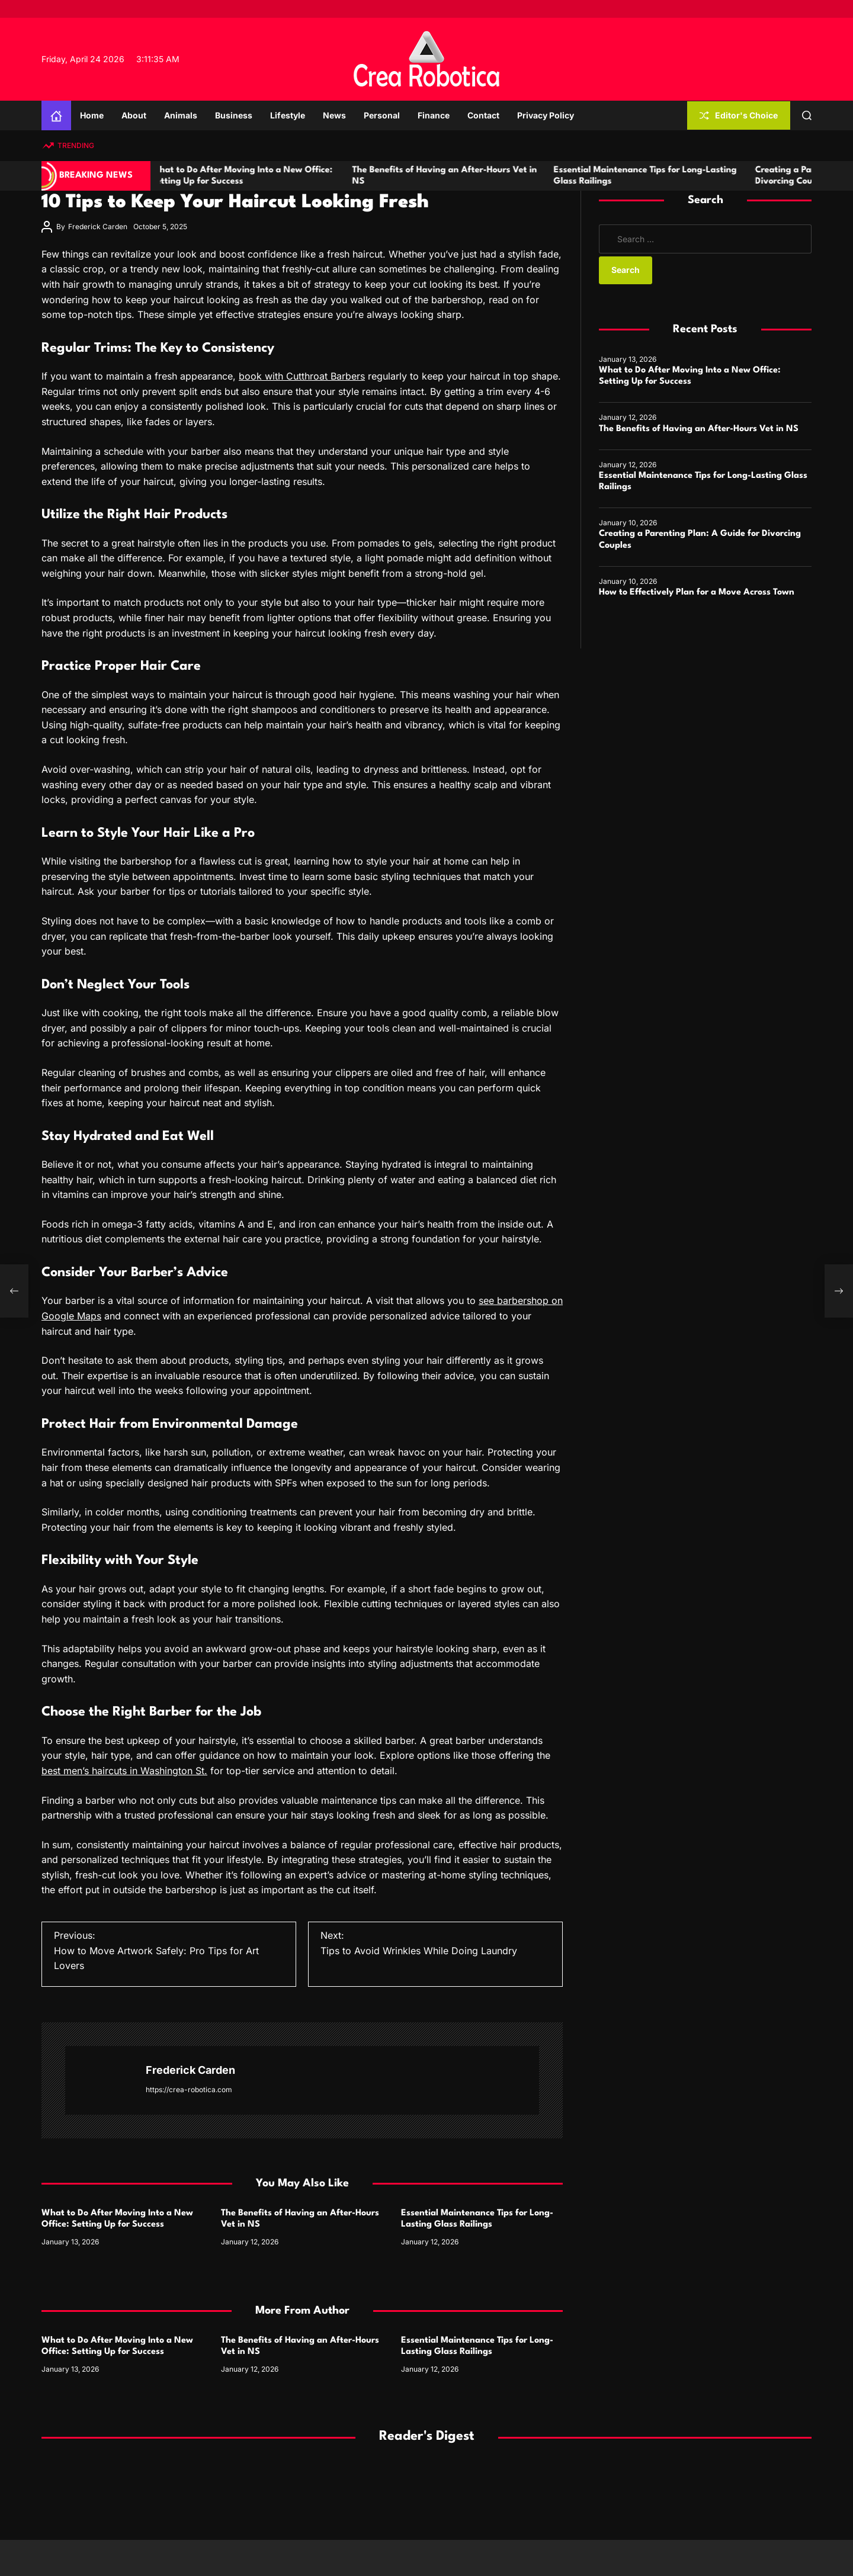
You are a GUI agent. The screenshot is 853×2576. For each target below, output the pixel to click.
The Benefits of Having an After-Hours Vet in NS (699, 429)
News (334, 115)
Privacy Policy (545, 115)
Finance (434, 115)
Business (233, 115)
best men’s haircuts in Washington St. (124, 1771)
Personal (382, 115)
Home (92, 115)
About (133, 115)
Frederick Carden (97, 226)
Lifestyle (287, 115)
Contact (483, 115)
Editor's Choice (739, 115)
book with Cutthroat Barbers (302, 376)
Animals (180, 115)
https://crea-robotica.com (189, 2089)
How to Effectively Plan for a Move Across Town (696, 592)
